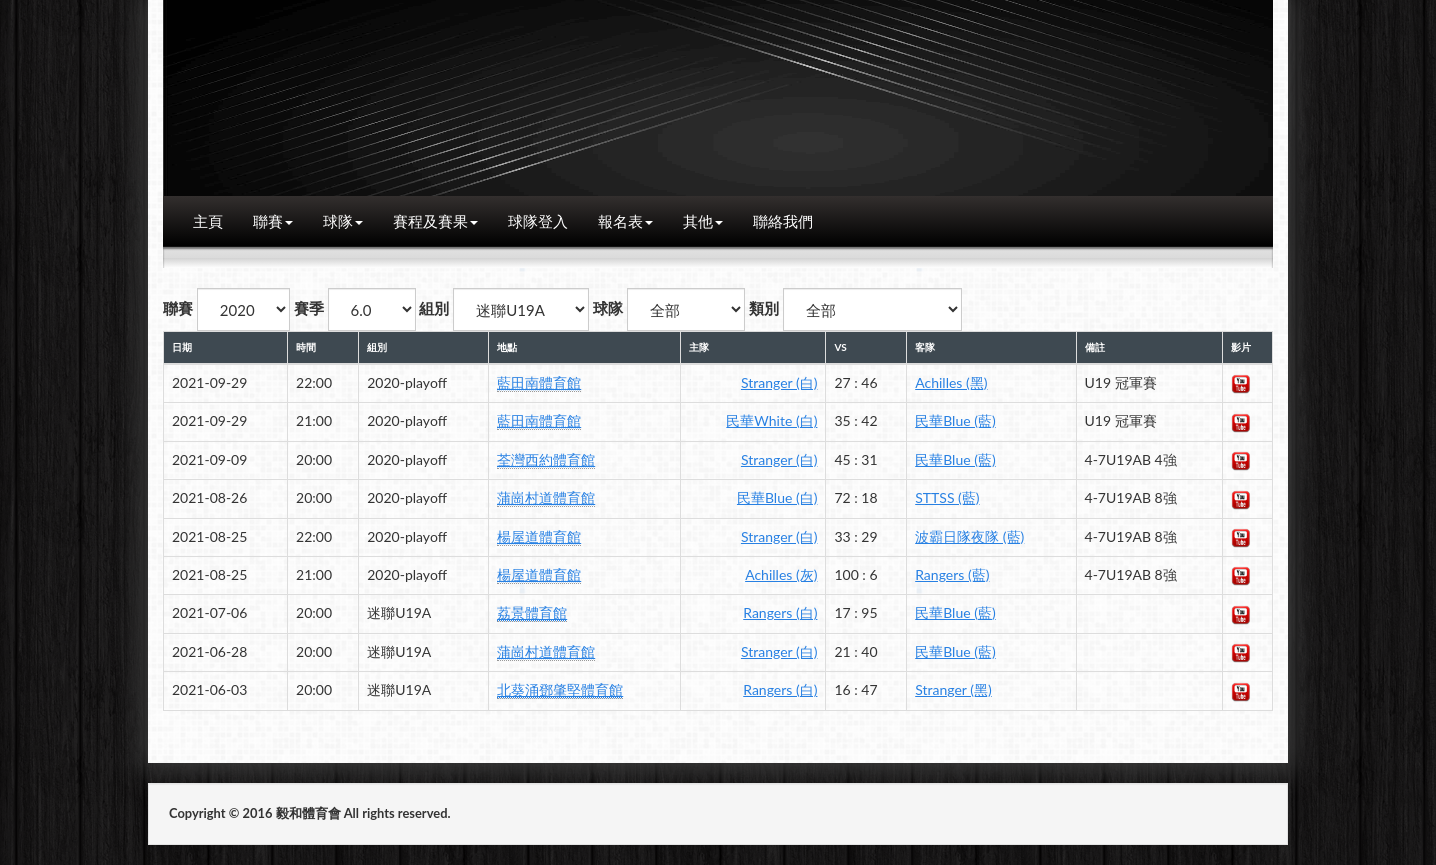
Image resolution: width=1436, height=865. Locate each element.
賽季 (309, 308)
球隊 (343, 221)
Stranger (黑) (953, 689)
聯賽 (273, 221)
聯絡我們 (783, 221)
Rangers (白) (780, 612)
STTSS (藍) (947, 497)
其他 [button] (703, 221)
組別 (434, 308)
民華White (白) (771, 420)
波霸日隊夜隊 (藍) (969, 536)
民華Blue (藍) (955, 420)
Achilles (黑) (951, 382)
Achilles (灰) (781, 574)
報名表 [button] (625, 221)
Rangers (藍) (952, 574)
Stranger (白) (779, 382)
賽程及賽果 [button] (435, 221)
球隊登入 (538, 221)
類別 (764, 308)
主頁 (208, 221)
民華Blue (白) (777, 497)
